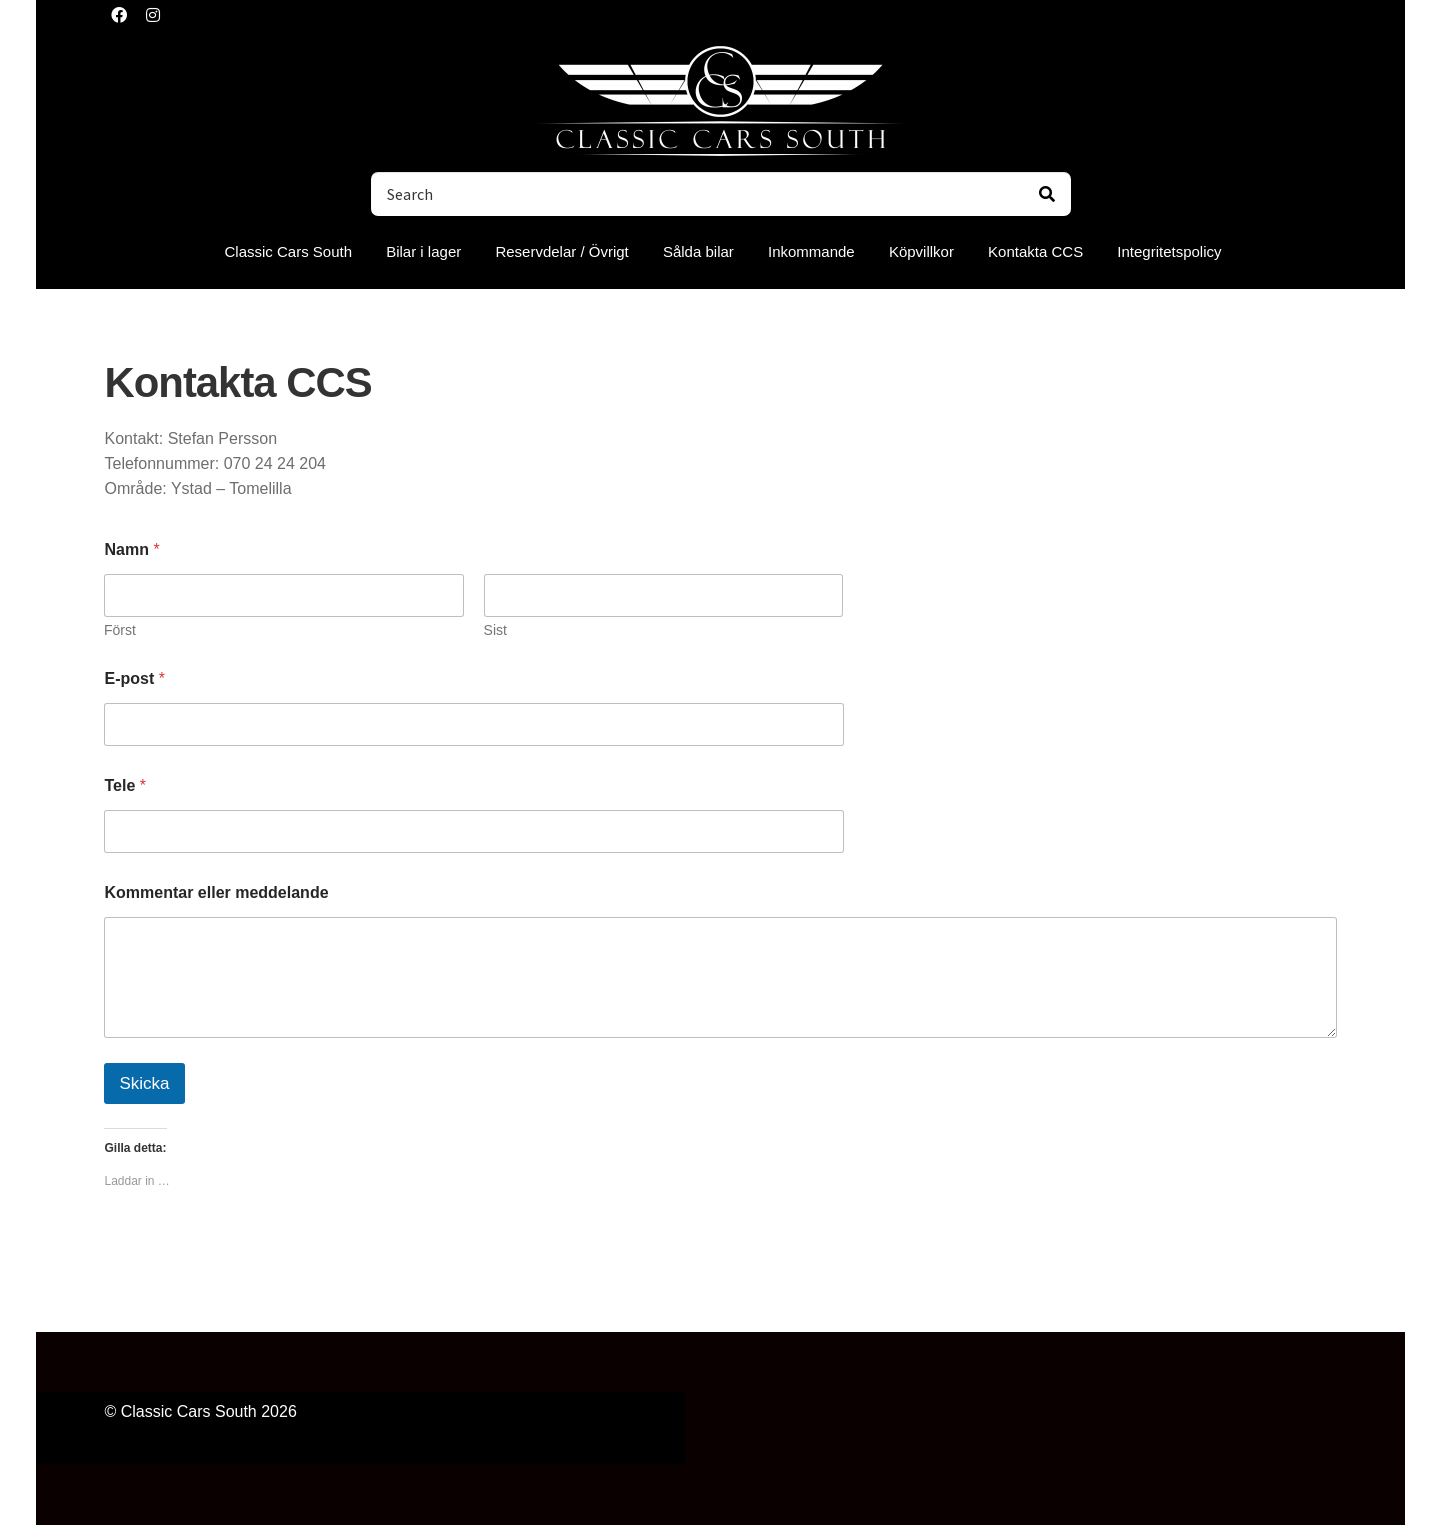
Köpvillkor (921, 251)
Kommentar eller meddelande (216, 892)
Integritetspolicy (1169, 251)
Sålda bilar (698, 251)
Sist (495, 630)
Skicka (144, 1083)
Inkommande (811, 251)
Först (120, 630)
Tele (125, 785)
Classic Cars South (288, 251)
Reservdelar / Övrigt (561, 251)
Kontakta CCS (1035, 251)
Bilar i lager (423, 251)
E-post (134, 678)
